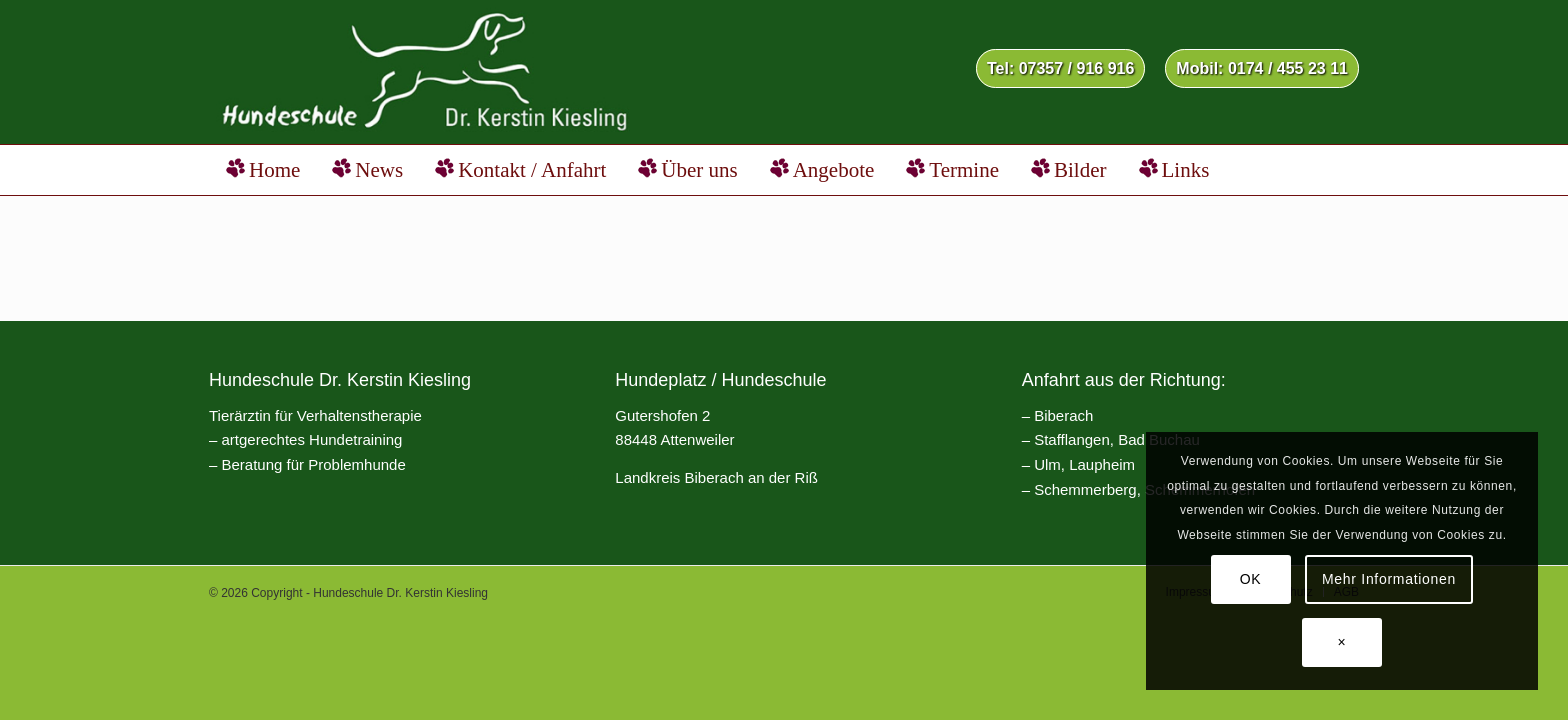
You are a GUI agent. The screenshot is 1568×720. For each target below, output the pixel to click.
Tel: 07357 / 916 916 (1060, 68)
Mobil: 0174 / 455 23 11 (1262, 68)
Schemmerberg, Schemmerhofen (1144, 489)
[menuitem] (1060, 69)
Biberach (1063, 415)
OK (1251, 579)
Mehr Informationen (1389, 579)
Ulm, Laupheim (1084, 464)
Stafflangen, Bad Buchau (1117, 439)
